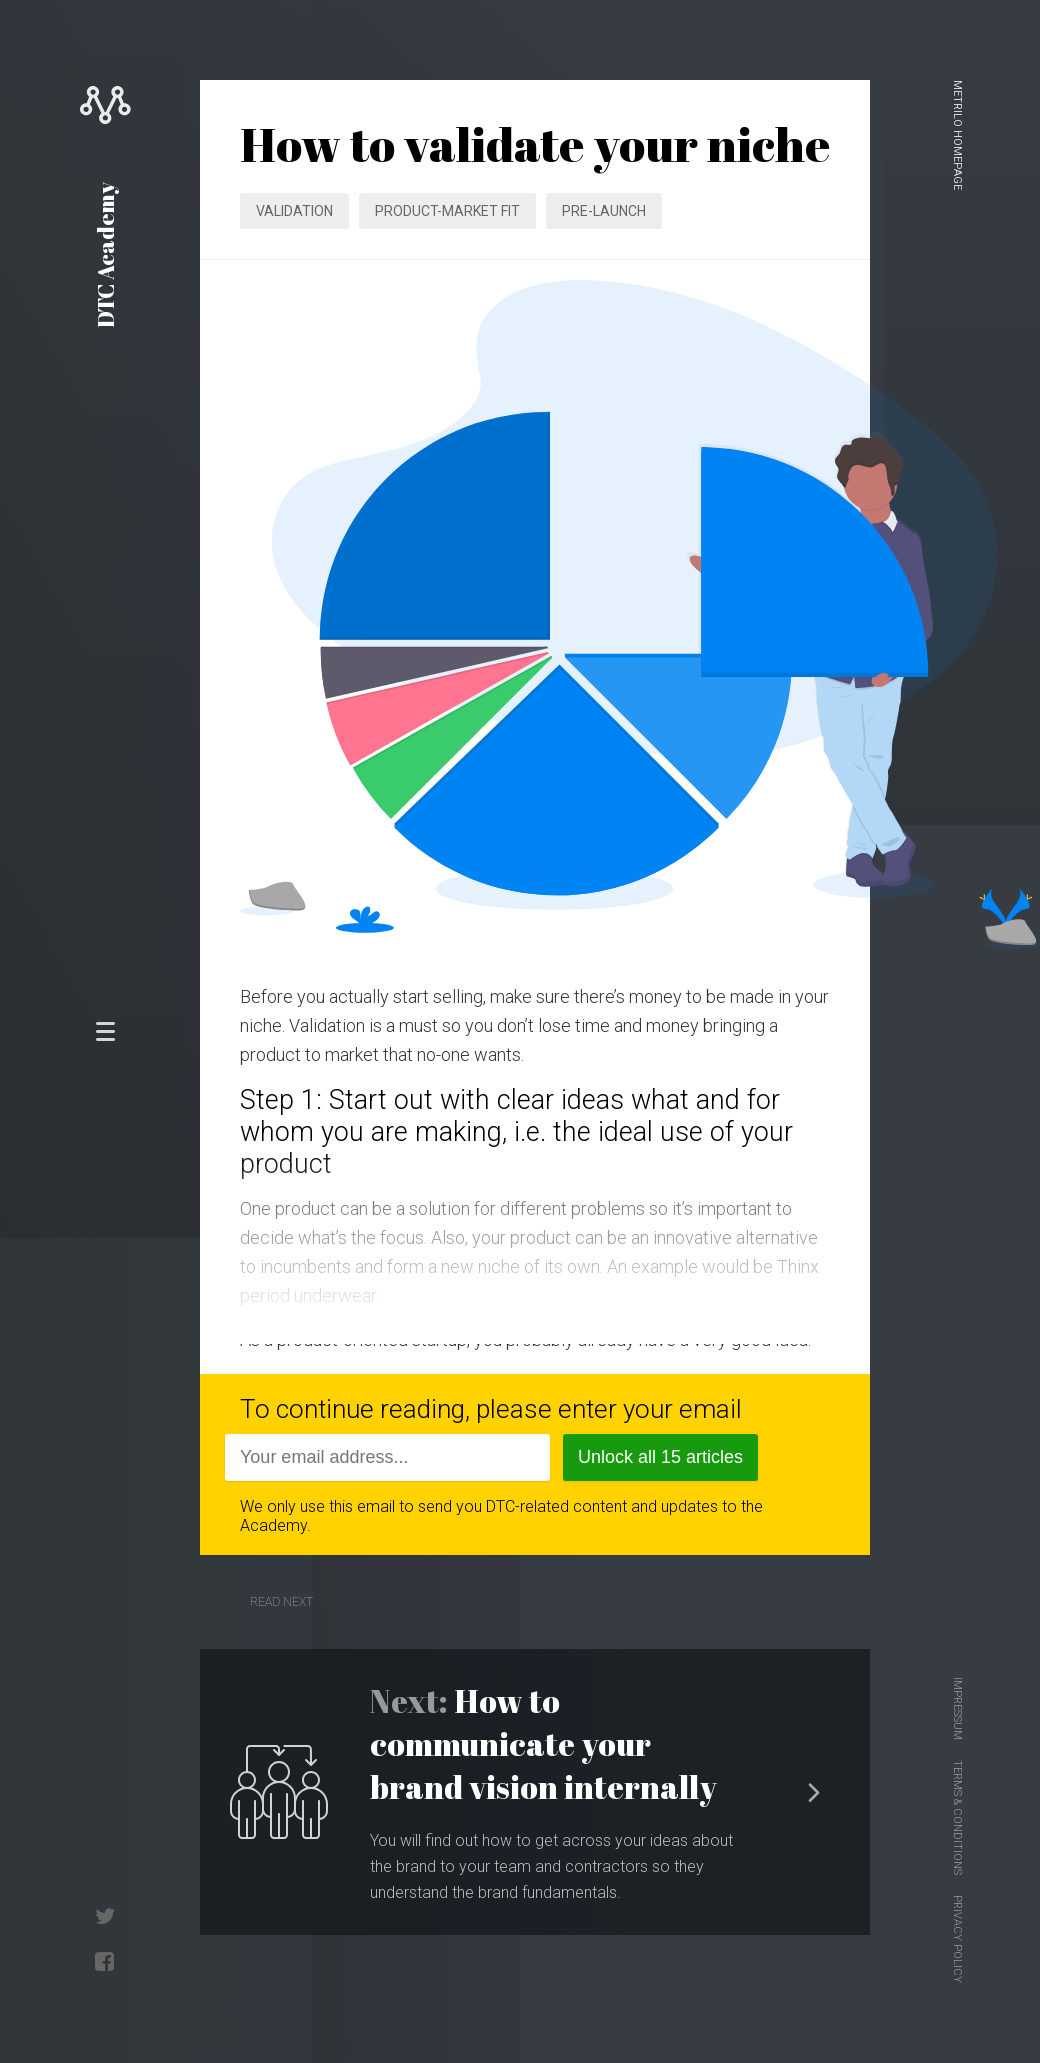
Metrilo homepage (957, 135)
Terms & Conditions (957, 1817)
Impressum (957, 1708)
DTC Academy (105, 255)
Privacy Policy (957, 1939)
